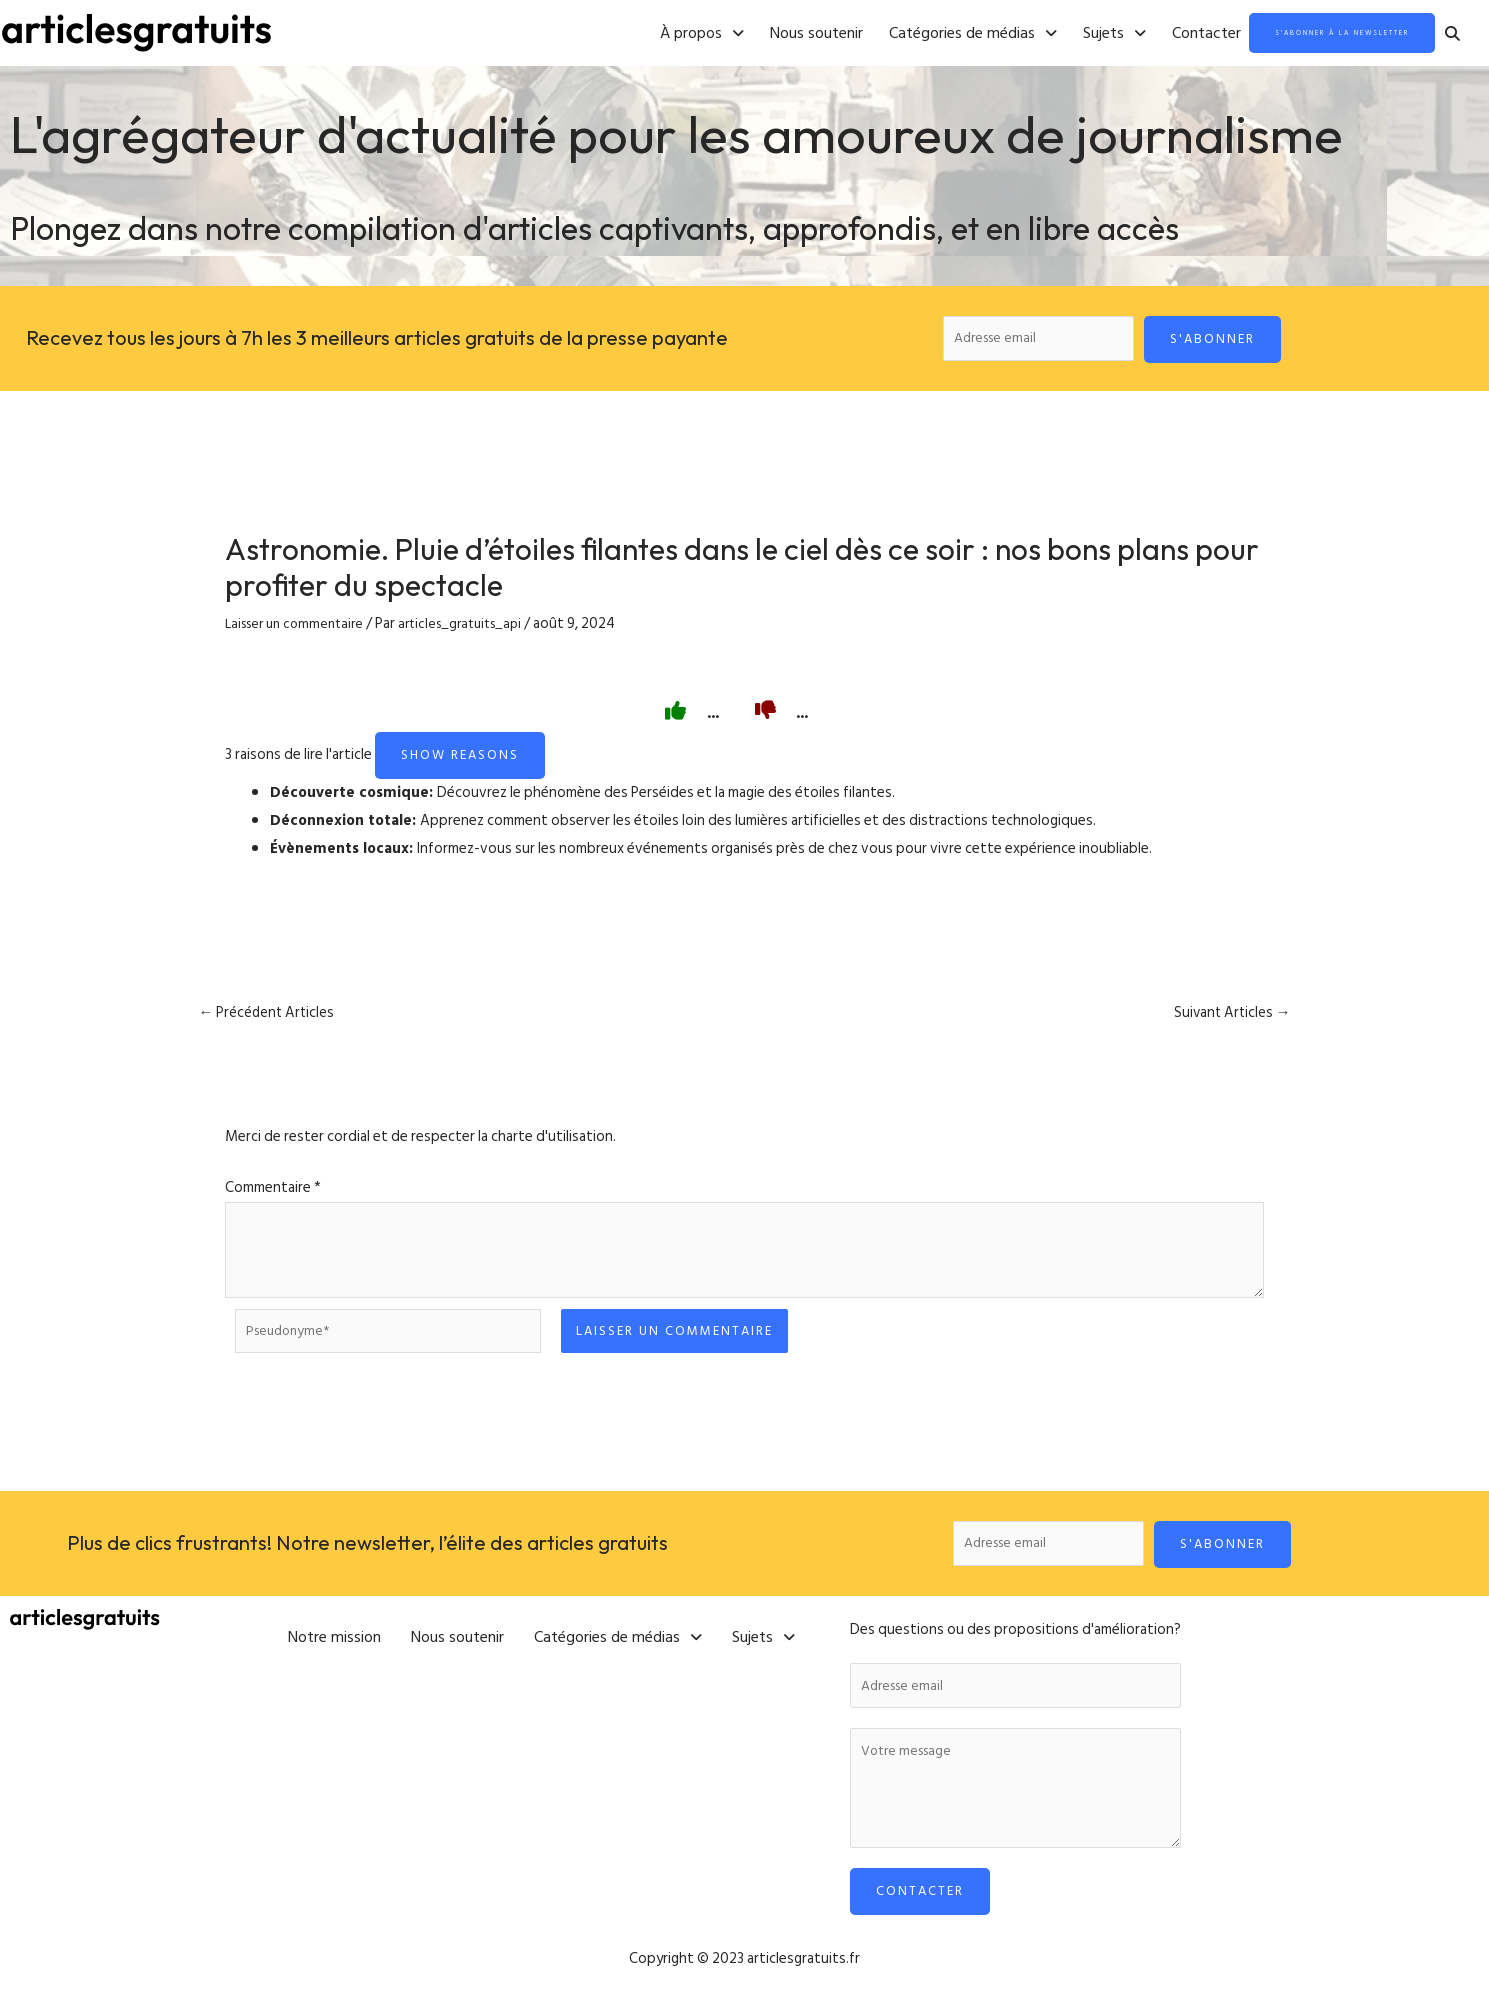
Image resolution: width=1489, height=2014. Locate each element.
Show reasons (460, 761)
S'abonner (1221, 340)
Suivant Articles (1226, 1020)
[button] (615, 34)
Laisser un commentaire (300, 629)
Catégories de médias (886, 34)
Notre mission (334, 1642)
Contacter (1119, 34)
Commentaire (273, 1196)
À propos (615, 34)
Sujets (1027, 34)
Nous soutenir (729, 34)
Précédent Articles (272, 1020)
